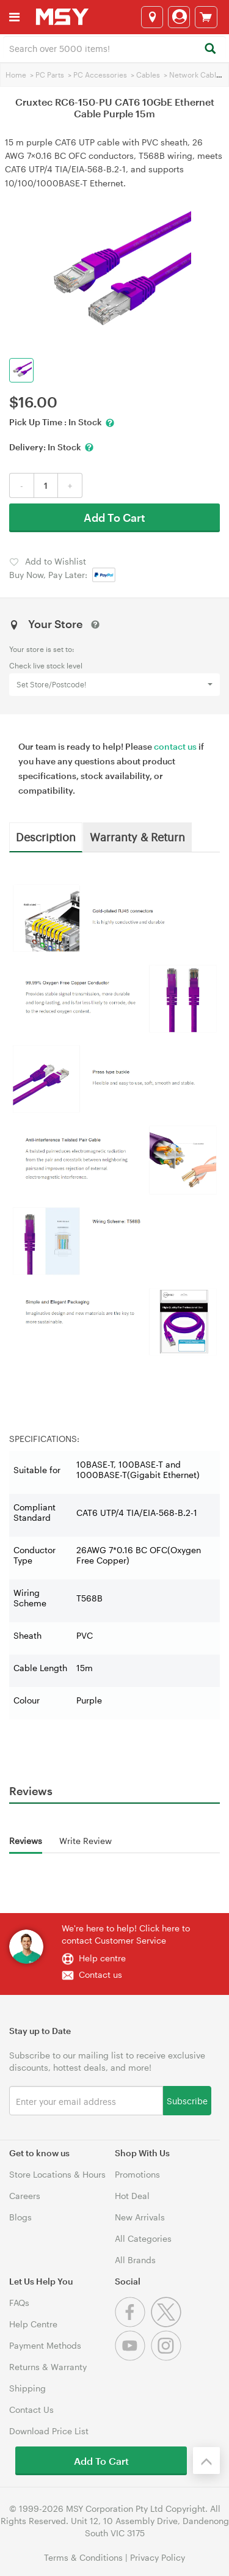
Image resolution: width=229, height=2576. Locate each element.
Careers (24, 2195)
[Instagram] (167, 2357)
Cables (148, 74)
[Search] (209, 49)
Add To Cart (114, 517)
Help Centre (33, 2324)
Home (15, 74)
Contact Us (31, 2409)
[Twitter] (167, 2324)
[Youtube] (133, 2357)
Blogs (20, 2217)
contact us (175, 746)
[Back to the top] (206, 2460)
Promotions (137, 2174)
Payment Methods (45, 2345)
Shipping (27, 2388)
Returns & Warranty (48, 2367)
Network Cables (196, 74)
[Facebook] (133, 2324)
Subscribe (187, 2100)
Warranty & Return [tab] (137, 836)
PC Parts (49, 74)
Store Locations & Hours (57, 2174)
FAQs (19, 2302)
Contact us (100, 1974)
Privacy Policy (157, 2557)
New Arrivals (140, 2217)
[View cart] (206, 17)
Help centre (102, 1958)
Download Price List (49, 2431)
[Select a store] (152, 17)
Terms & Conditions (83, 2557)
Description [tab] (46, 836)
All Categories (143, 2238)
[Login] (179, 17)
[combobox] (114, 47)
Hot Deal (132, 2195)
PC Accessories (100, 74)
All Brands (135, 2260)
